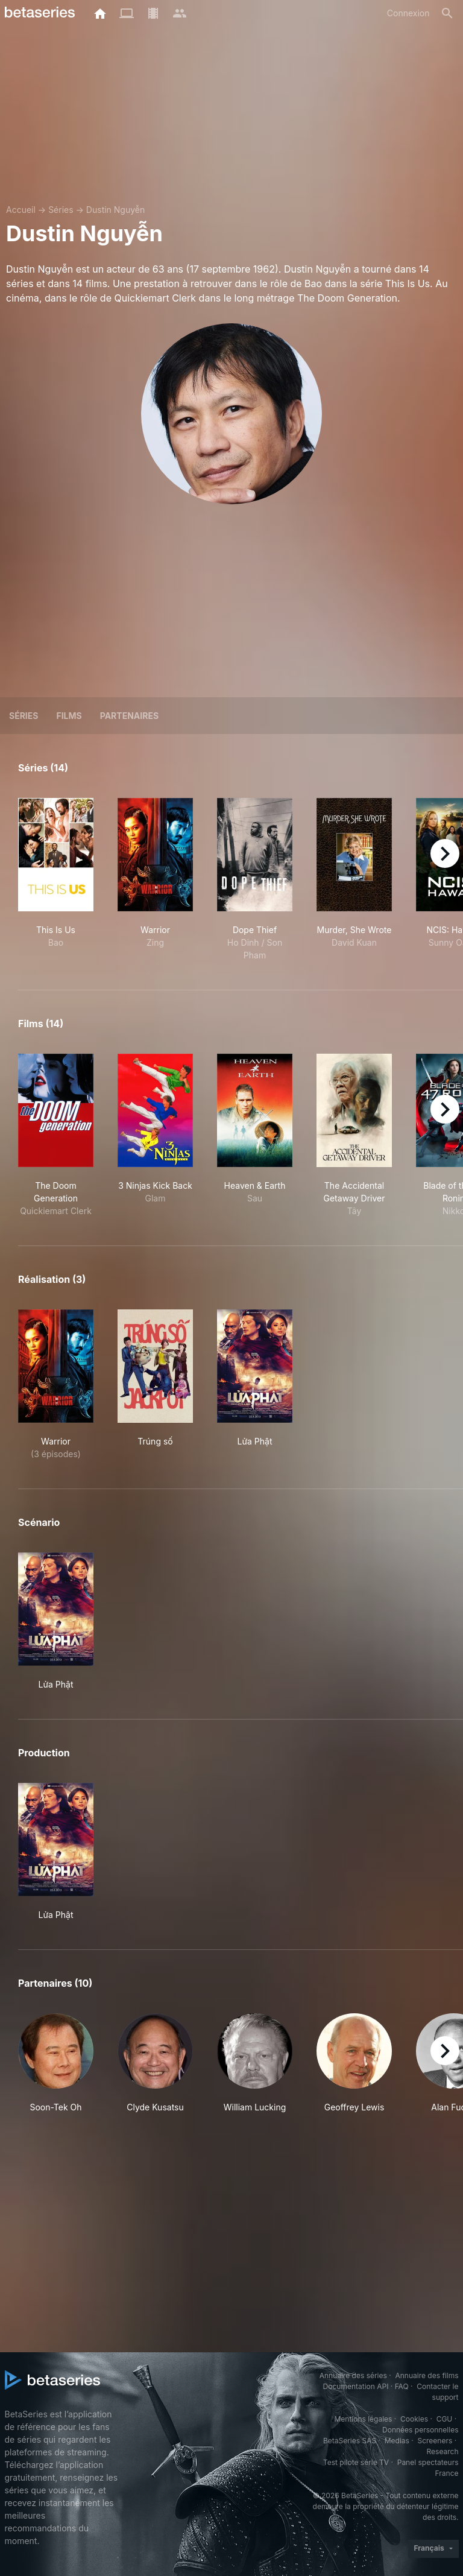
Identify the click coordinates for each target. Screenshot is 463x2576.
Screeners (434, 2440)
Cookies (414, 2418)
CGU (444, 2418)
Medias (397, 2440)
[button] (55, 2069)
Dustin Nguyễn (115, 209)
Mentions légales (363, 2418)
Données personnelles (420, 2429)
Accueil (21, 209)
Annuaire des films (426, 2375)
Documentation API (356, 2386)
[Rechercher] (447, 13)
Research (443, 2451)
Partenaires (129, 715)
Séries (61, 209)
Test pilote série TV (356, 2462)
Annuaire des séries (353, 2375)
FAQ (402, 2386)
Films (68, 715)
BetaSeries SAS (349, 2440)
